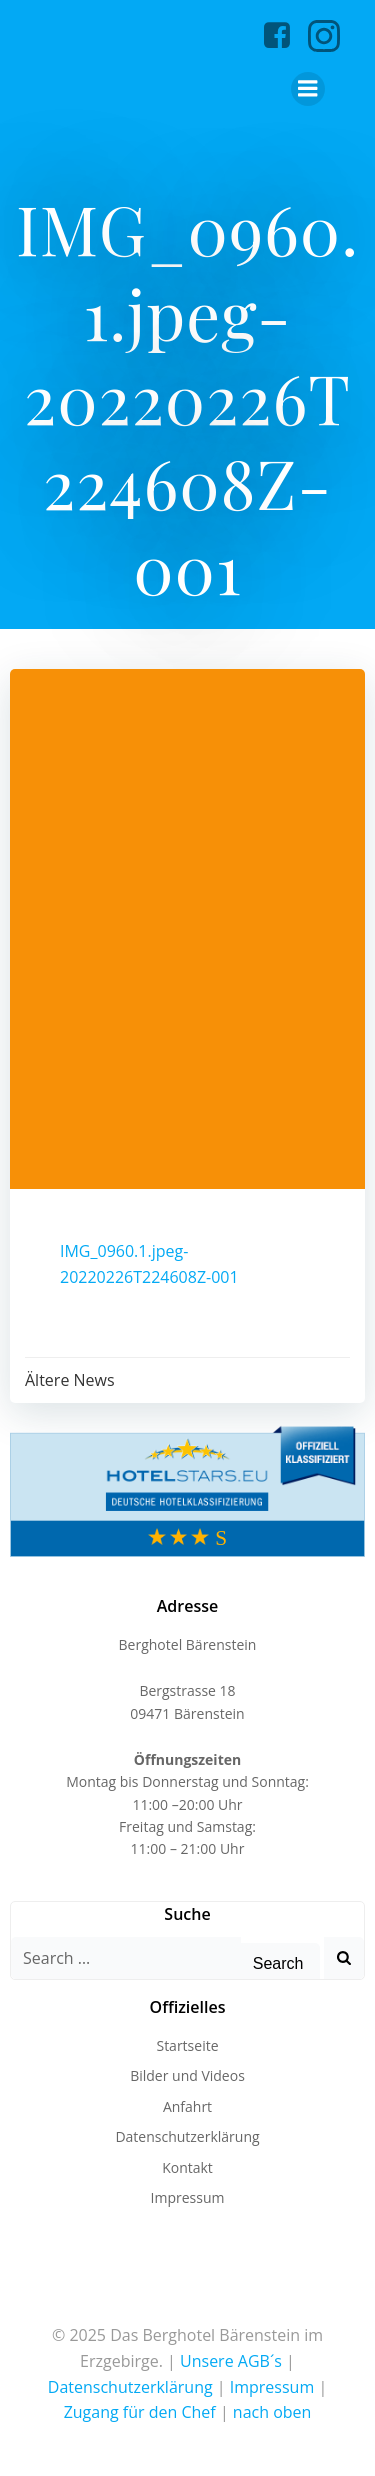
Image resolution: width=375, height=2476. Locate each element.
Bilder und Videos (187, 2075)
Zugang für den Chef (140, 2412)
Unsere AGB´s (231, 2361)
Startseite (187, 2045)
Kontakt (187, 2167)
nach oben (272, 2412)
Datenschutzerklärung (187, 2136)
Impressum (188, 2197)
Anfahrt (187, 2106)
